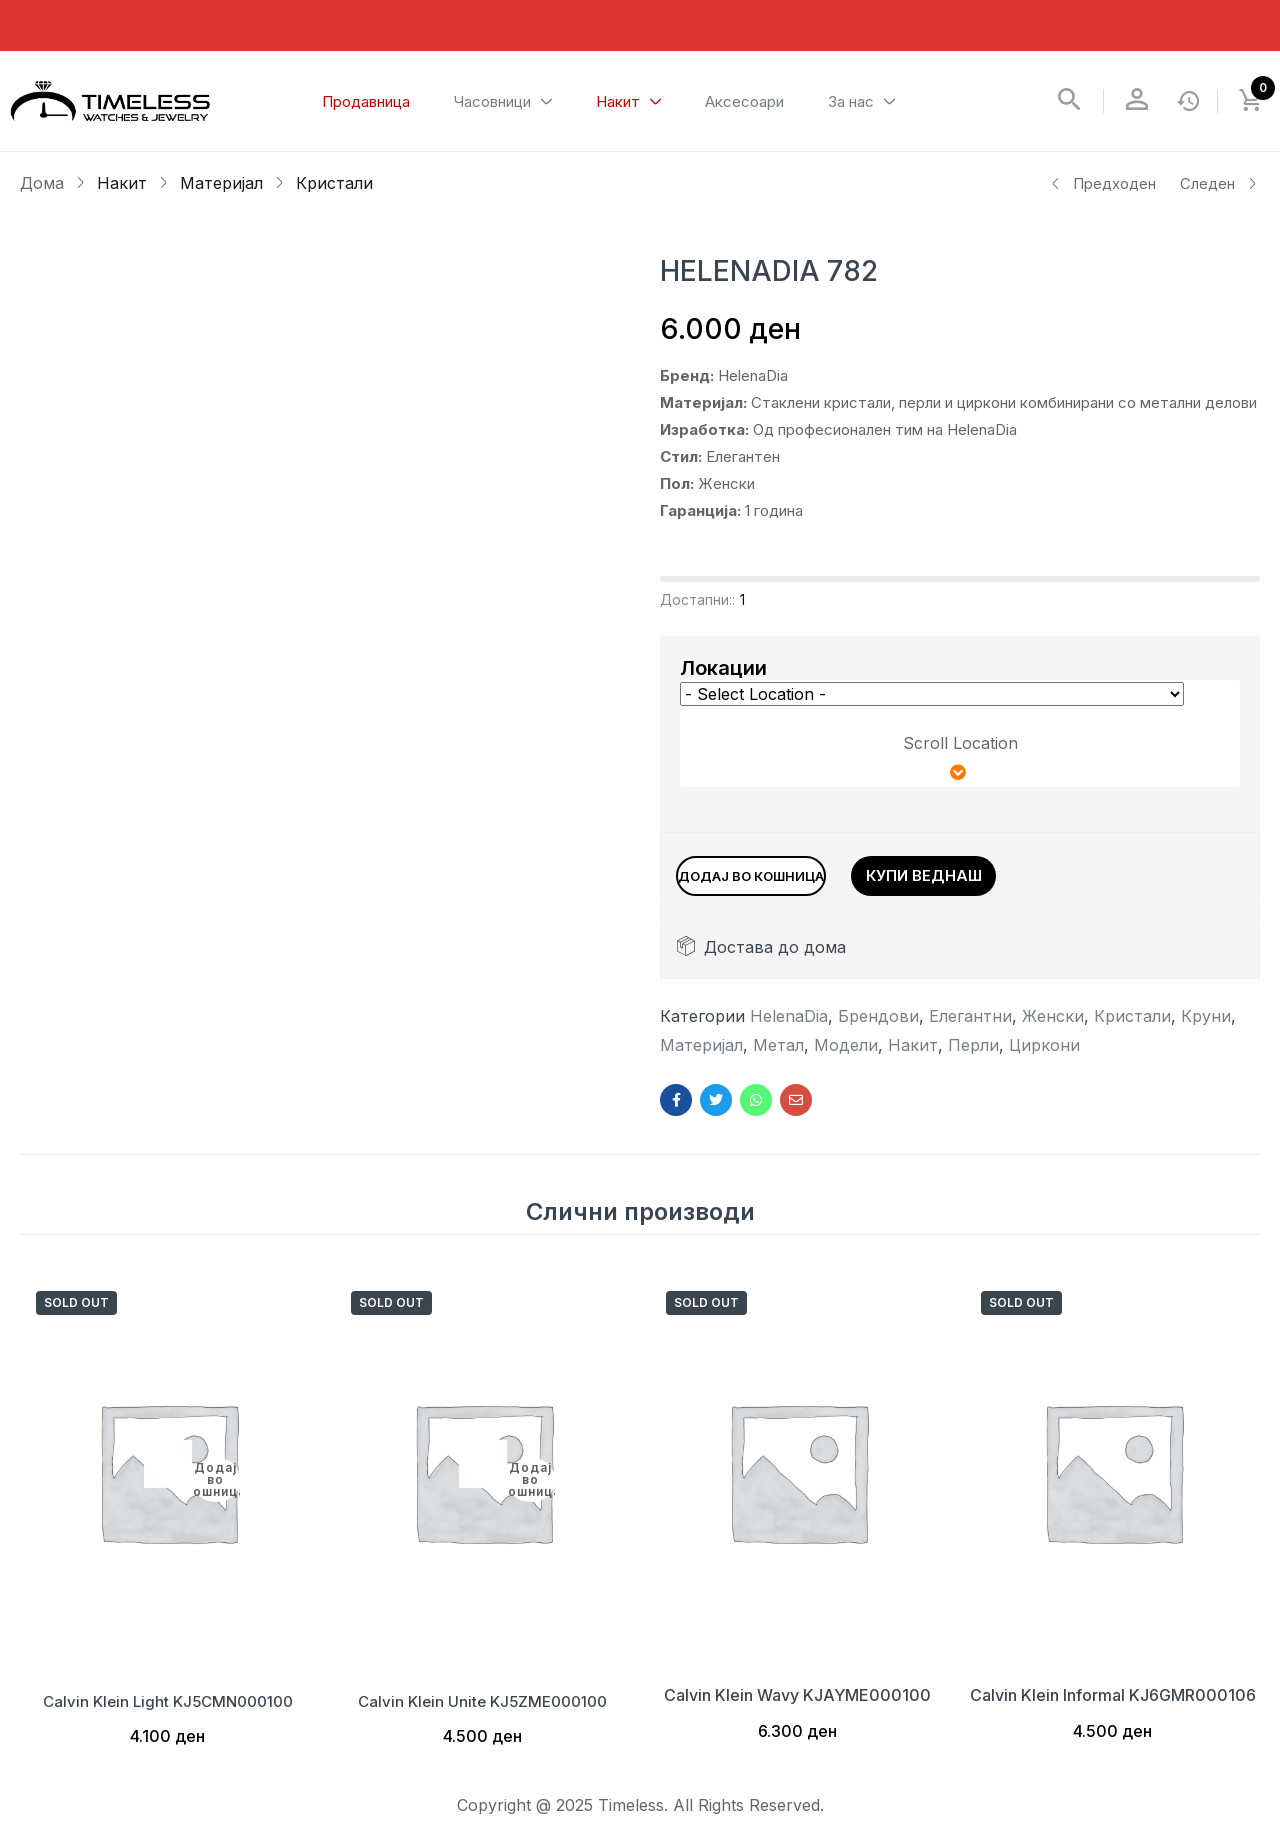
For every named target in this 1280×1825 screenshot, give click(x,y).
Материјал (221, 183)
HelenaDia (789, 1026)
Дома (42, 183)
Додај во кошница (800, 872)
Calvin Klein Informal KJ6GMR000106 (1113, 1705)
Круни (1206, 1026)
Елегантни (970, 1026)
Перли (973, 1055)
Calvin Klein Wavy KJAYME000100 (797, 1705)
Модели (846, 1055)
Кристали (334, 183)
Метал (778, 1055)
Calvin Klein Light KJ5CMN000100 (168, 1705)
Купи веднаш (1012, 872)
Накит (122, 183)
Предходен (1103, 183)
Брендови (878, 1026)
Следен (1219, 183)
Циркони (1044, 1055)
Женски (1053, 1026)
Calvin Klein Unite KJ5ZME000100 (483, 1705)
